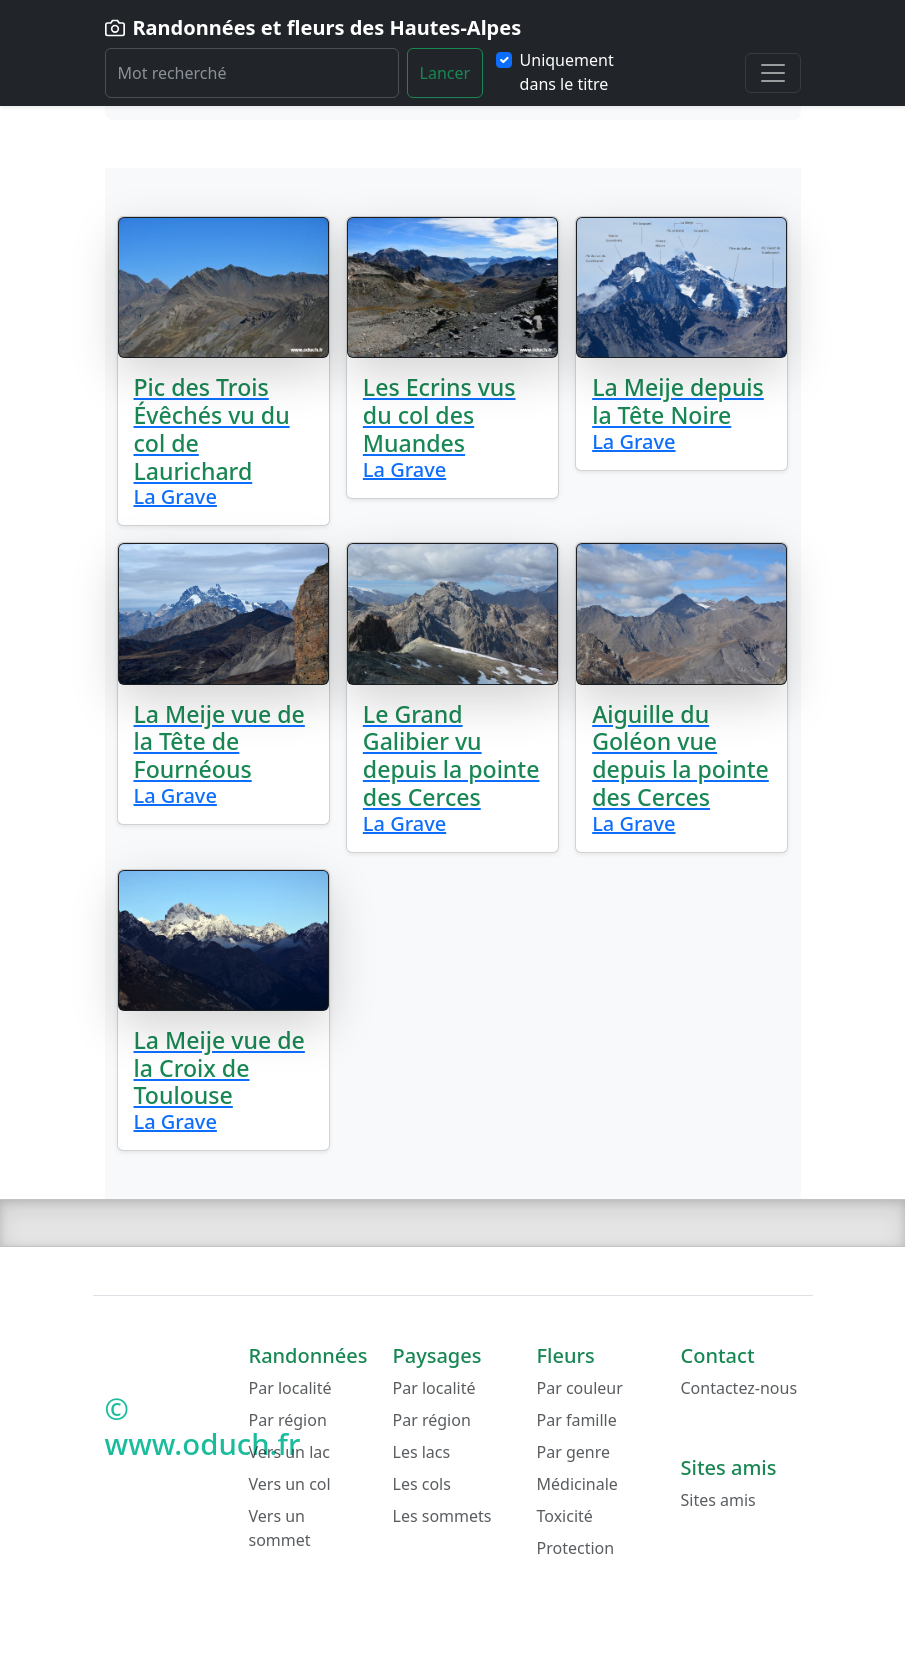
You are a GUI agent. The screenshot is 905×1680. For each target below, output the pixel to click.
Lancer (445, 73)
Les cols (422, 1484)
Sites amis (718, 1500)
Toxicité (565, 1516)
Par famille (577, 1420)
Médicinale (577, 1484)
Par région (288, 1420)
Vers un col (290, 1484)
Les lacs (422, 1452)
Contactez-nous (739, 1388)
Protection (576, 1548)
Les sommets (442, 1516)
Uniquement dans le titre (567, 72)
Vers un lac (289, 1452)
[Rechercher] (252, 73)
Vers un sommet (280, 1528)
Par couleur (580, 1388)
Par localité (290, 1388)
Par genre (574, 1452)
